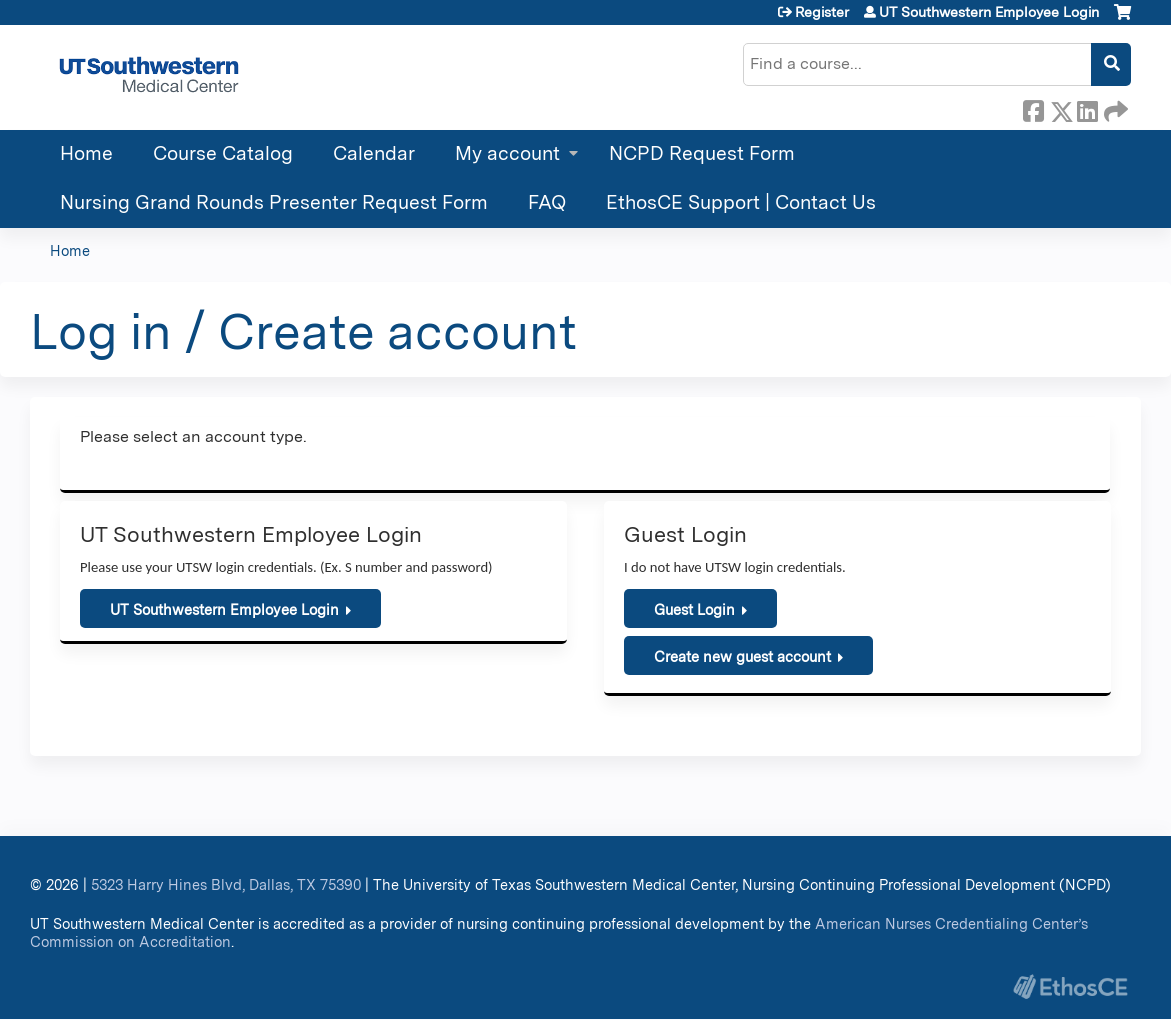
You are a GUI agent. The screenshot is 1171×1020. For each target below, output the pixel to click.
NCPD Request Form (702, 153)
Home (86, 153)
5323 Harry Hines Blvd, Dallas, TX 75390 (226, 884)
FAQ (547, 202)
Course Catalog (223, 153)
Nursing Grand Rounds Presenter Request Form (274, 202)
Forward (1114, 108)
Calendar (374, 153)
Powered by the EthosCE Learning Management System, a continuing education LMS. (1070, 986)
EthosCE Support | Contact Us (741, 202)
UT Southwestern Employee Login (989, 12)
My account (507, 153)
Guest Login (694, 609)
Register (822, 12)
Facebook (1033, 108)
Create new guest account (742, 656)
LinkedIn (1087, 108)
